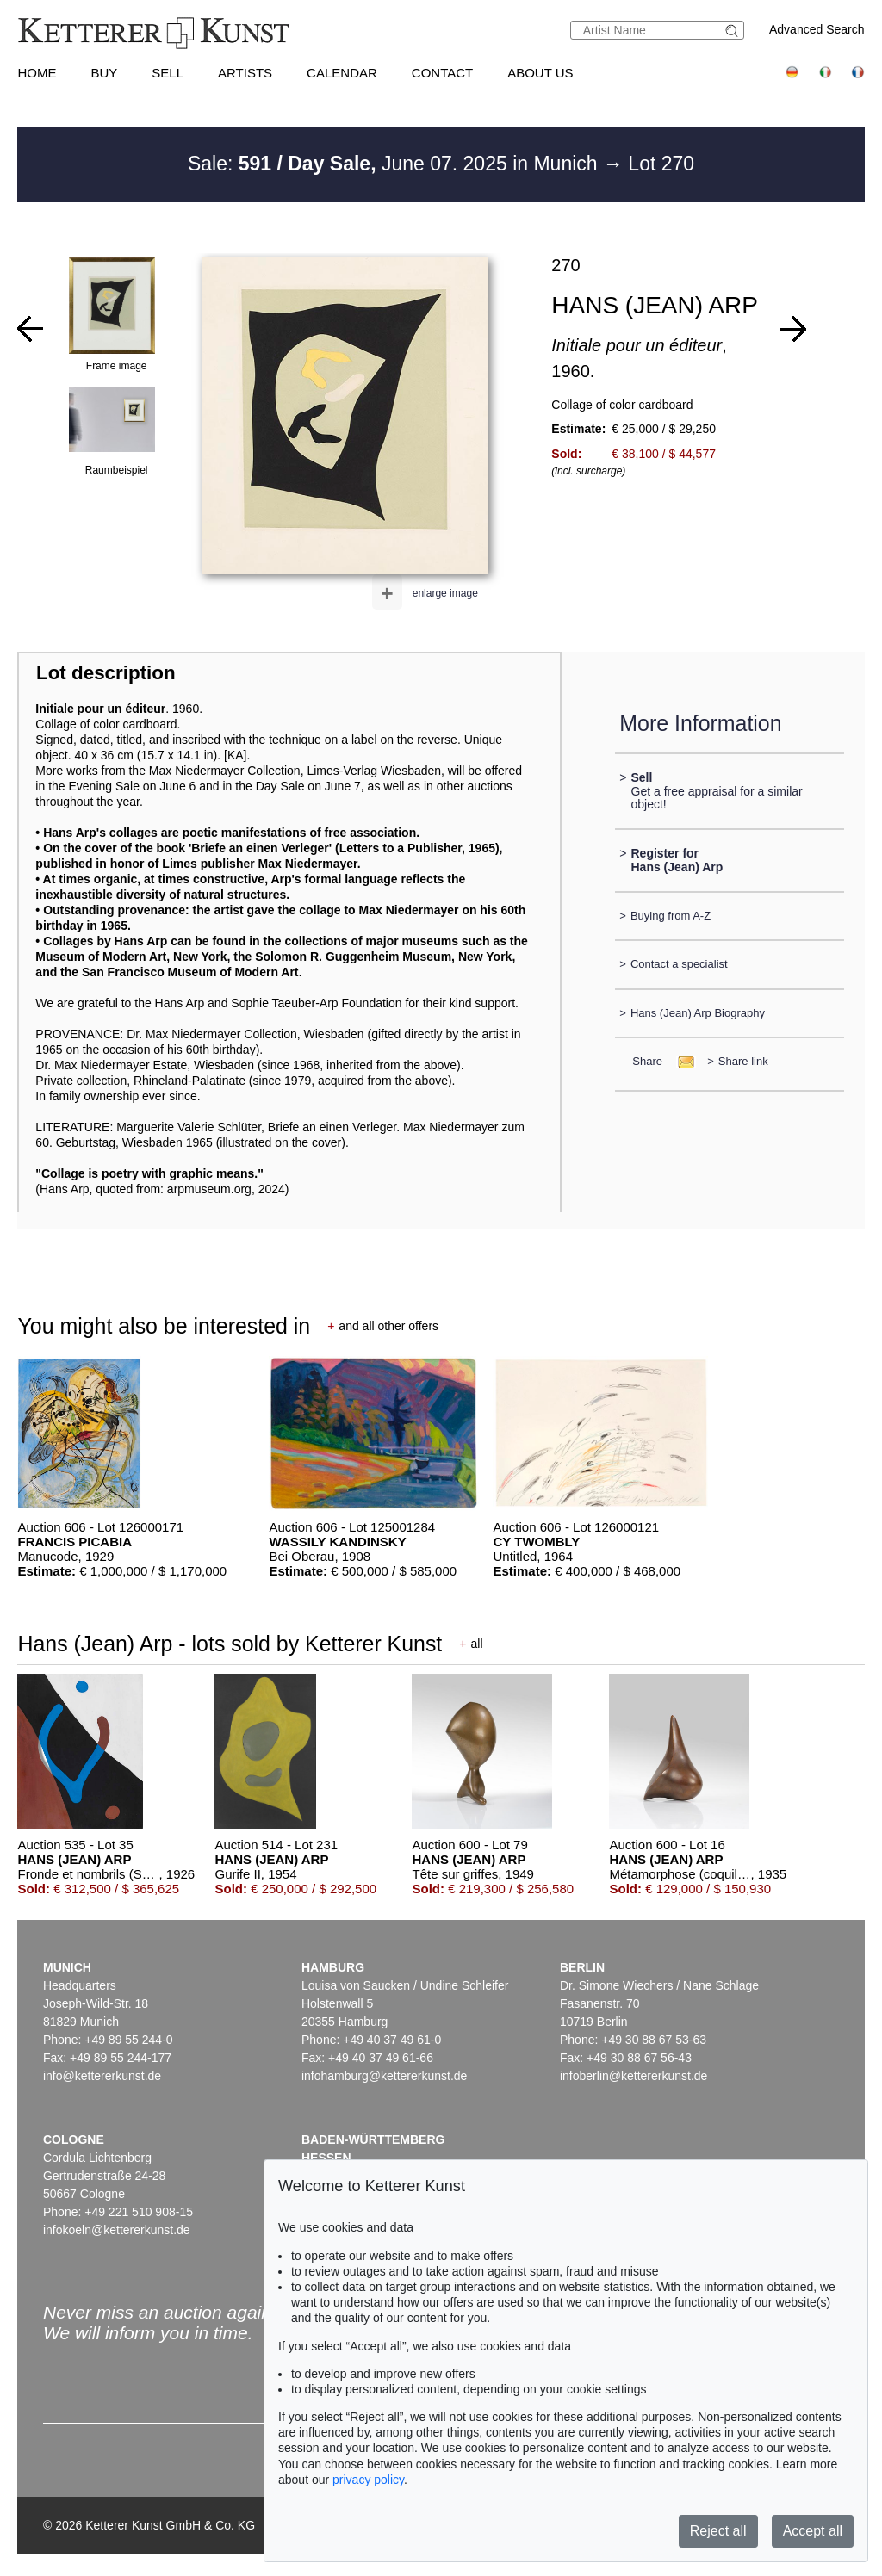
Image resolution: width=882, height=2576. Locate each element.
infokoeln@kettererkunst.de (116, 2230)
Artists (245, 72)
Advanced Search (817, 29)
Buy (103, 72)
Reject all (718, 2530)
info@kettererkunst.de (102, 2076)
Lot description (106, 673)
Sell (167, 72)
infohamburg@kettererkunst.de (384, 2076)
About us (540, 72)
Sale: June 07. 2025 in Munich (395, 163)
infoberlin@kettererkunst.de (633, 2076)
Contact (442, 72)
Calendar (342, 72)
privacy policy (368, 2479)
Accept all (812, 2530)
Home (36, 72)
